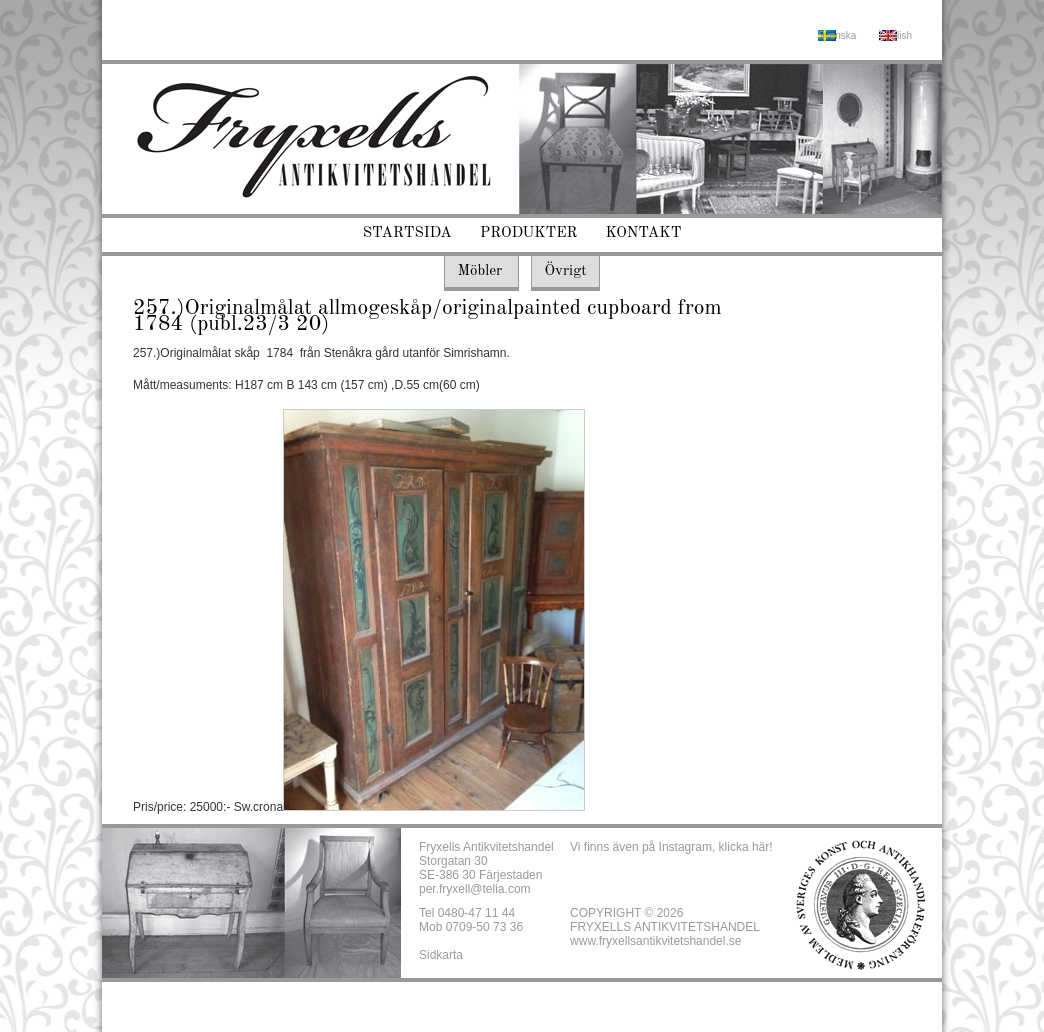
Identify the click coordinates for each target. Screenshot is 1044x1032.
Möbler (479, 271)
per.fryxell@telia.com (475, 889)
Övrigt (565, 271)
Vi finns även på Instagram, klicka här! (671, 847)
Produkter (528, 233)
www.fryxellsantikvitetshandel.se (655, 941)
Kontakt (644, 233)
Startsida (407, 233)
